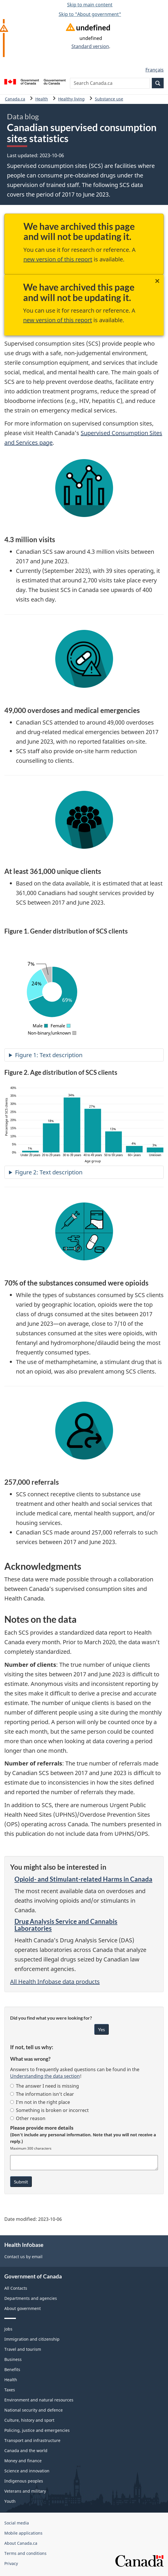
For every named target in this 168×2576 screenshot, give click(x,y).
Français (154, 70)
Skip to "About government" (90, 14)
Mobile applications (23, 2533)
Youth (10, 2501)
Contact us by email (23, 2256)
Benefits (12, 2369)
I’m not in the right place (40, 2102)
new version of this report (57, 259)
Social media (16, 2523)
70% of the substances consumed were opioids (76, 1283)
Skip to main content (89, 4)
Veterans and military (25, 2491)
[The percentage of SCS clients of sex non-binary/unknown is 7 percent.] (46, 975)
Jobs (8, 2329)
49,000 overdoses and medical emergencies (72, 710)
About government (22, 2308)
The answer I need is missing (44, 2086)
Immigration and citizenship (32, 2339)
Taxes (9, 2389)
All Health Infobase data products (55, 1981)
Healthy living (71, 99)
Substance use (109, 99)
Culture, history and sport (29, 2420)
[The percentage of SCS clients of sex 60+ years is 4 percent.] (134, 1149)
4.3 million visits (29, 539)
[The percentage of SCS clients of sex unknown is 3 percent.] (155, 1149)
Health (41, 99)
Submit (21, 2181)
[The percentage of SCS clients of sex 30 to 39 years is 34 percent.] (72, 1124)
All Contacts (15, 2288)
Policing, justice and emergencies (37, 2430)
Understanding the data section (45, 2076)
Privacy (11, 2563)
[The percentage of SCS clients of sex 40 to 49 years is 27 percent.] (92, 1130)
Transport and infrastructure (32, 2440)
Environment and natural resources (38, 2400)
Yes (101, 2029)
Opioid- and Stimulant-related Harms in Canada (83, 1879)
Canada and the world (25, 2450)
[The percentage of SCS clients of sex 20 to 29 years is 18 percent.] (51, 1137)
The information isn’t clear (42, 2094)
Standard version (90, 46)
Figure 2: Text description (48, 1172)
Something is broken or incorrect (49, 2110)
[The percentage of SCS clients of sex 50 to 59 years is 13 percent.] (113, 1141)
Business (13, 2359)
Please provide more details (41, 2128)
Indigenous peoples (23, 2481)
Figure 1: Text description (48, 1055)
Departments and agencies (30, 2298)
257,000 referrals (31, 1482)
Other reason (27, 2118)
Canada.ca (15, 99)
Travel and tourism (22, 2349)
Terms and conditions (25, 2553)
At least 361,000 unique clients (52, 871)
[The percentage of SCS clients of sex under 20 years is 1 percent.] (30, 1151)
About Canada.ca (20, 2543)
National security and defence (33, 2410)
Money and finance (23, 2460)
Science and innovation (26, 2471)
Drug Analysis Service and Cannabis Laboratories (65, 1924)
